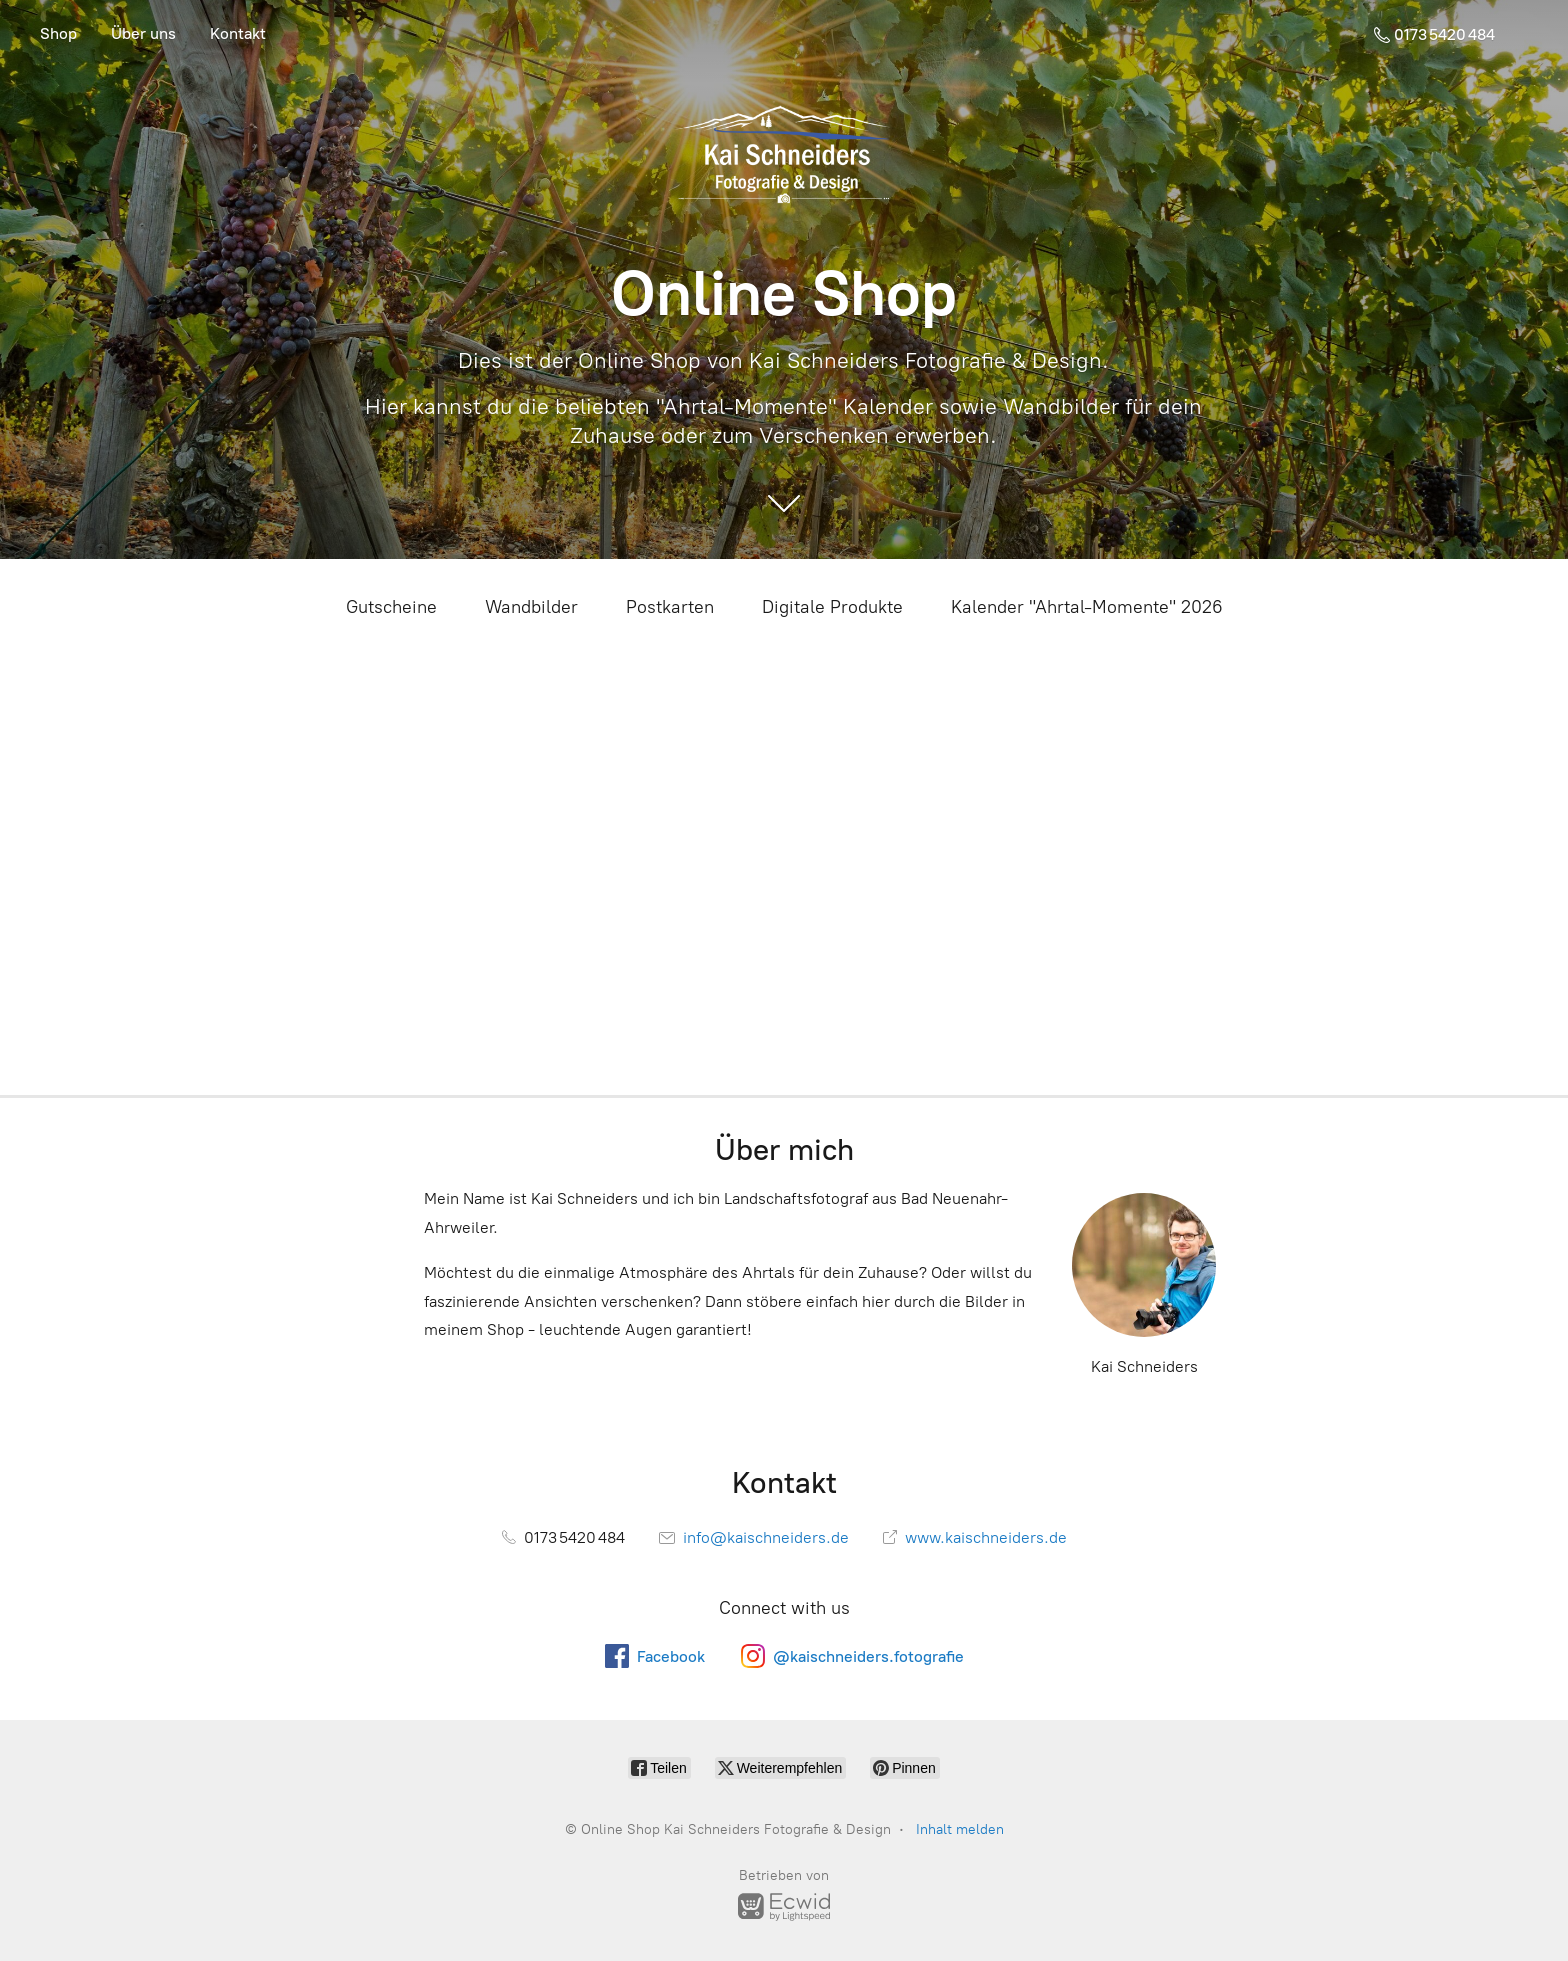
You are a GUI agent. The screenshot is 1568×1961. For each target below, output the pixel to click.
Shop (58, 33)
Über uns (143, 33)
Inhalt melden (960, 1829)
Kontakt (238, 33)
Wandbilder (531, 607)
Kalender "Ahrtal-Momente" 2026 (1087, 607)
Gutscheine (391, 607)
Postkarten (670, 607)
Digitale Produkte (832, 607)
